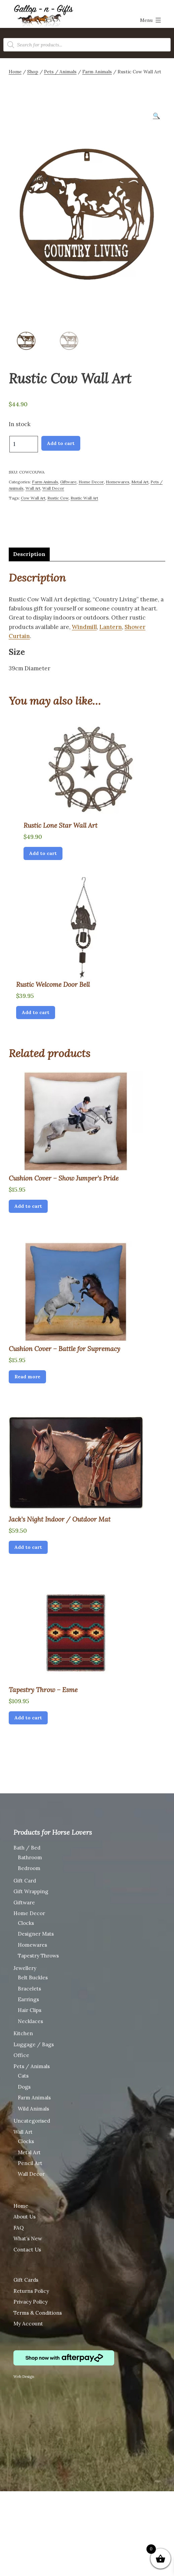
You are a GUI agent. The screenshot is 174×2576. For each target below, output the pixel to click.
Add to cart (61, 442)
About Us (24, 2215)
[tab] (29, 553)
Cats (23, 2074)
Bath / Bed (26, 1846)
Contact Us (27, 2248)
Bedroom (29, 1867)
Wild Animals (33, 2107)
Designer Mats (36, 1933)
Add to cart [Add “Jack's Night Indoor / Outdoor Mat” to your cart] (28, 1546)
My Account (28, 2322)
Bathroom (30, 1856)
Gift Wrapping (30, 1890)
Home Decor (91, 480)
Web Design (23, 2375)
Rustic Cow (58, 496)
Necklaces (30, 2020)
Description (29, 553)
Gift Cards (25, 2279)
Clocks (26, 1922)
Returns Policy (31, 2290)
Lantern (110, 625)
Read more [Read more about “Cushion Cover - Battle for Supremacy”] (27, 1376)
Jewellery (24, 1967)
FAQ (18, 2227)
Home (15, 72)
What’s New (27, 2237)
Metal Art (139, 480)
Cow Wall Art (33, 496)
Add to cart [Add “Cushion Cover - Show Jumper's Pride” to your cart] (28, 1205)
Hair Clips (29, 2009)
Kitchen (23, 2032)
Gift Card (24, 1879)
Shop (32, 72)
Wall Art (33, 487)
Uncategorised (31, 2120)
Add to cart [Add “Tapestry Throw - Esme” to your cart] (28, 1717)
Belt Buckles (33, 1976)
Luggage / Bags (33, 2043)
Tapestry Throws (38, 1954)
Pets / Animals (60, 72)
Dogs (24, 2086)
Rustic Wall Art (84, 496)
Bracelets (29, 1987)
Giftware (68, 480)
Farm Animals (97, 72)
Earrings (28, 1998)
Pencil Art (30, 2162)
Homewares (117, 480)
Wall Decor (53, 487)
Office (21, 2054)
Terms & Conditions (37, 2312)
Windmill (84, 625)
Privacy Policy (30, 2301)
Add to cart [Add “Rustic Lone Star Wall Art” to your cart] (43, 852)
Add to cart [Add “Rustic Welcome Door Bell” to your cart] (35, 1011)
